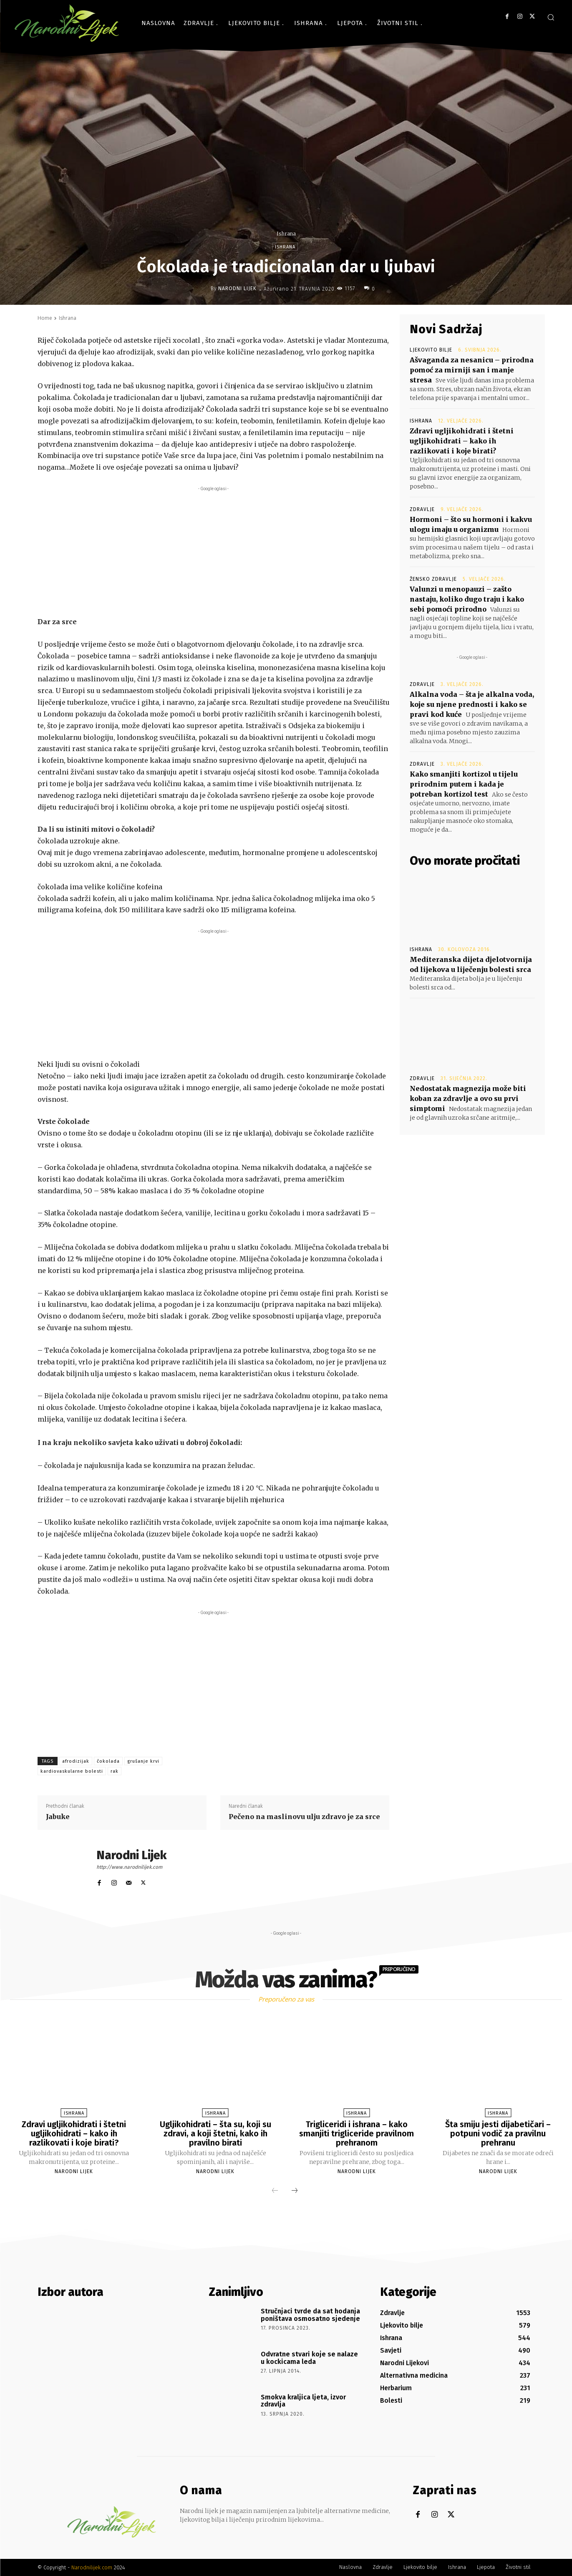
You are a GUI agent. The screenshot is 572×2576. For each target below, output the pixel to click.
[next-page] (294, 2191)
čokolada (108, 1761)
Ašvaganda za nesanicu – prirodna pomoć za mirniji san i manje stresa (472, 370)
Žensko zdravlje (433, 579)
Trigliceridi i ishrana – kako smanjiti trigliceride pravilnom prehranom (356, 2133)
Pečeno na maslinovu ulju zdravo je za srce (304, 1816)
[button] (550, 17)
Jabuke (58, 1816)
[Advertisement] (214, 551)
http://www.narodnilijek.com (129, 1867)
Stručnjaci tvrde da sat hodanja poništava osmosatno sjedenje (310, 2315)
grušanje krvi (143, 1761)
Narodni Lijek (237, 288)
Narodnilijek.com (91, 2567)
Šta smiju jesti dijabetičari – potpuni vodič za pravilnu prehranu (498, 2133)
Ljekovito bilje (431, 349)
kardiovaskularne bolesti (71, 1771)
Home (45, 317)
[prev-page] (275, 2191)
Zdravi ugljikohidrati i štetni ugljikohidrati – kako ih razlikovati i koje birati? (462, 441)
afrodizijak (75, 1761)
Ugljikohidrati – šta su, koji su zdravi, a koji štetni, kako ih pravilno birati (215, 2133)
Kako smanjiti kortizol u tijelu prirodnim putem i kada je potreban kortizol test (464, 784)
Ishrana (286, 233)
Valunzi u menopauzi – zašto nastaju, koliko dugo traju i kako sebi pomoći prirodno (467, 599)
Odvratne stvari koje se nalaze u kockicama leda (309, 2358)
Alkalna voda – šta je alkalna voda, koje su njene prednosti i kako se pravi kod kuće (472, 704)
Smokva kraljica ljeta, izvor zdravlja (303, 2401)
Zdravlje (422, 509)
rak (114, 1771)
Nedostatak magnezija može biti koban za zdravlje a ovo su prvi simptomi (468, 1098)
